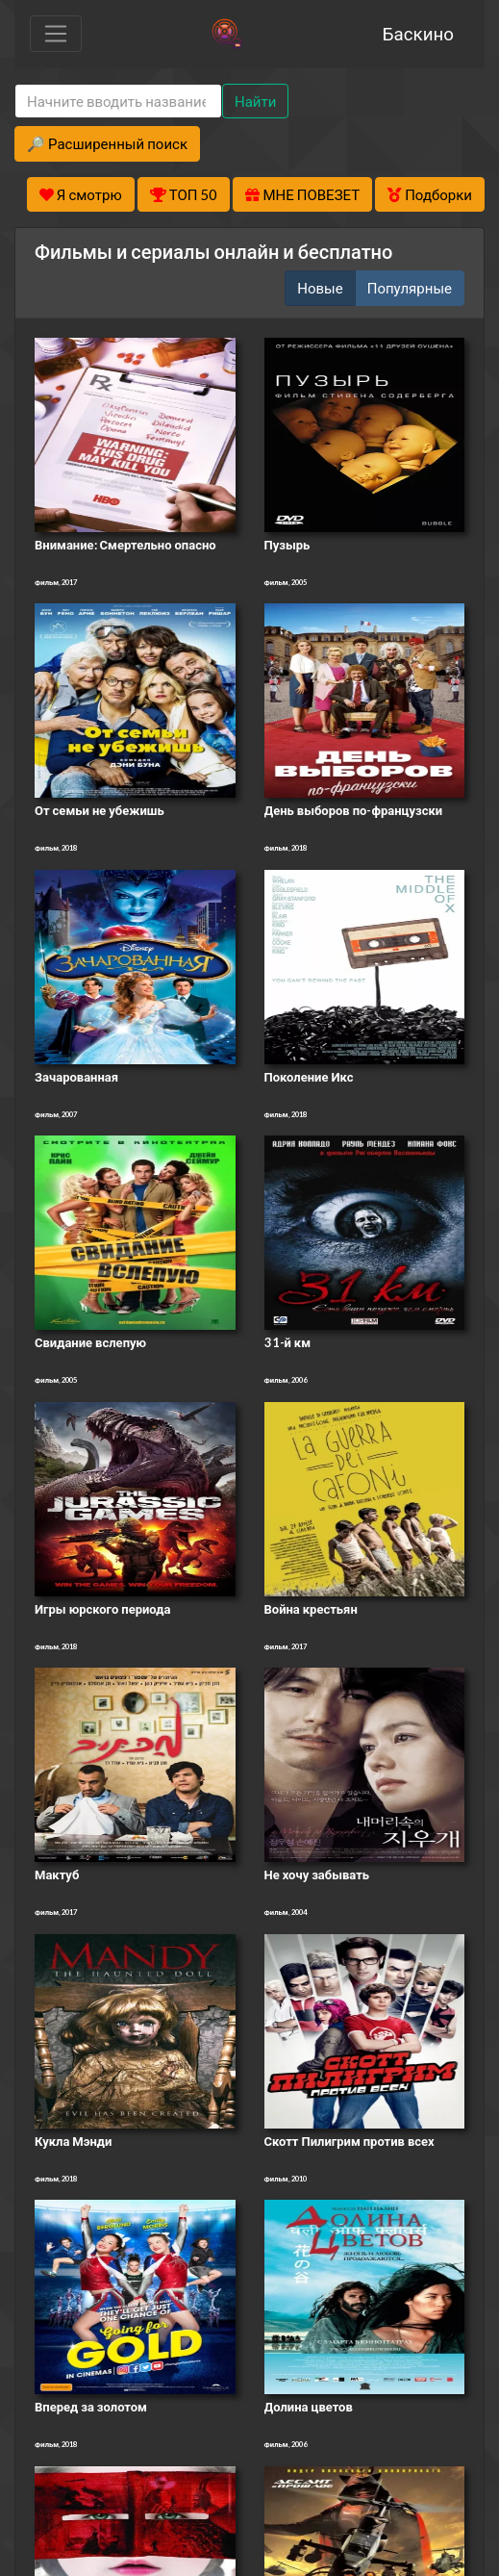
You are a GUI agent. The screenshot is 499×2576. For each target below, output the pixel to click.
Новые (319, 287)
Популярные (409, 287)
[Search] (118, 101)
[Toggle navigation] (56, 33)
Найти (255, 101)
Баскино (418, 33)
